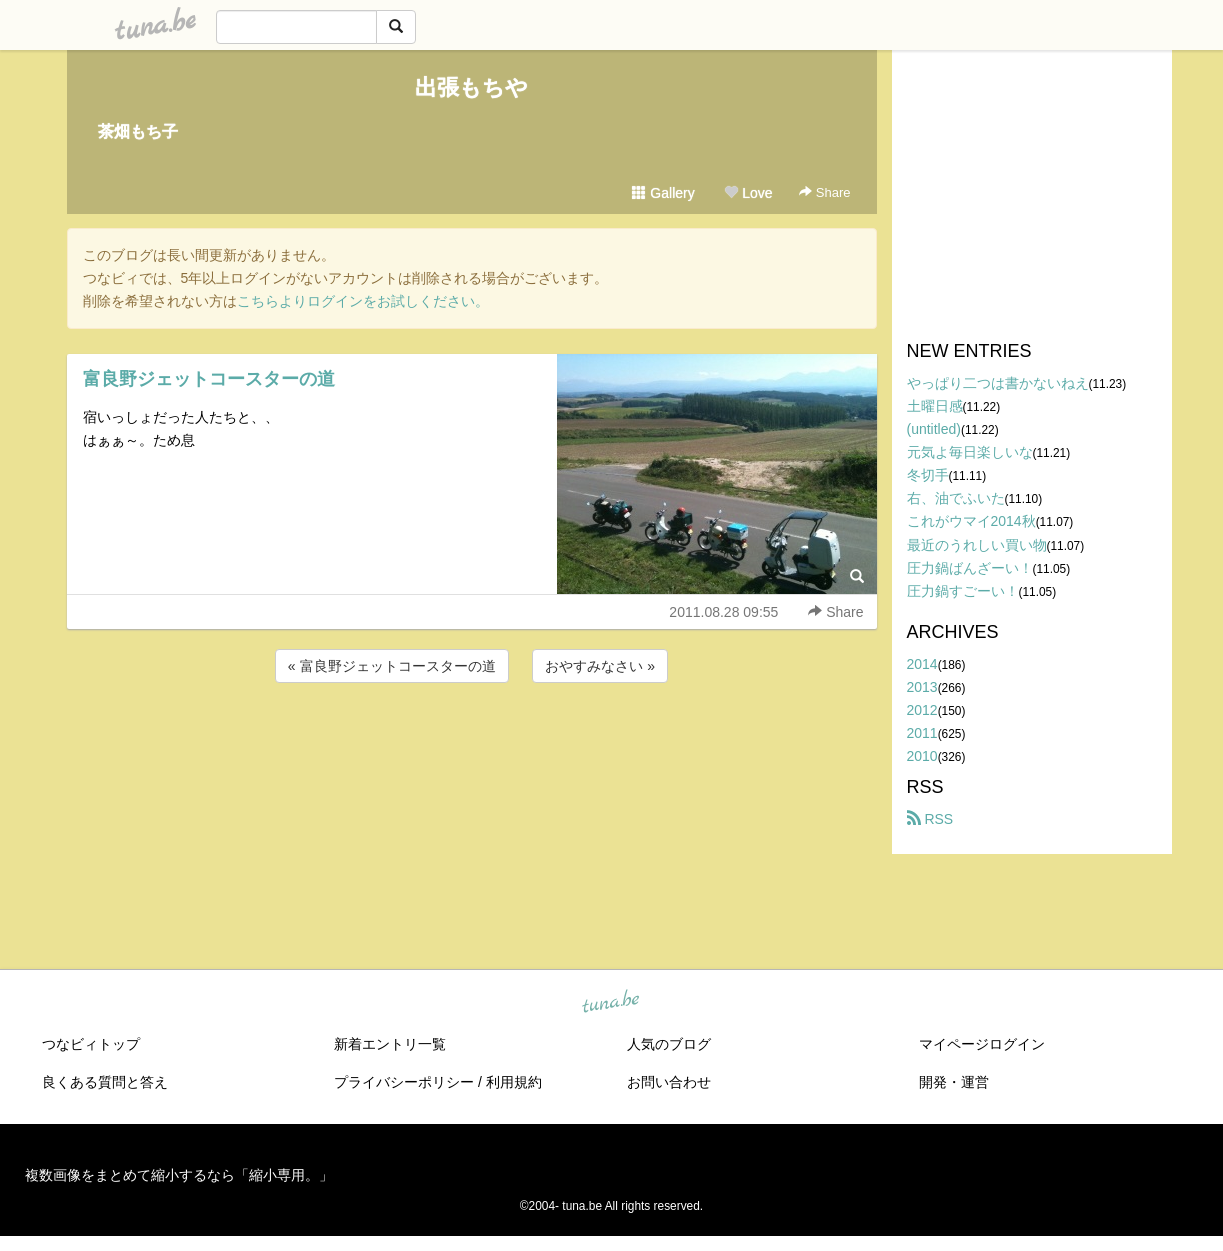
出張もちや (471, 87)
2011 (922, 733)
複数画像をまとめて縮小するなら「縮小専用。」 (179, 1175)
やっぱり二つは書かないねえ (998, 383)
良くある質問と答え (105, 1082)
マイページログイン (982, 1044)
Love (748, 193)
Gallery (663, 193)
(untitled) (934, 429)
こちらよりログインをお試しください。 (363, 301)
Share (824, 192)
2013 (922, 687)
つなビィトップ (91, 1044)
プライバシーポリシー (404, 1082)
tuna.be (611, 1003)
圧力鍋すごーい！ (963, 591)
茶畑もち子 (138, 131)
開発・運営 (954, 1082)
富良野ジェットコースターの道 (209, 379)
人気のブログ (669, 1044)
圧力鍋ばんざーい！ (970, 568)
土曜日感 (935, 406)
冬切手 (928, 475)
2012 (922, 710)
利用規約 (514, 1082)
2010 (922, 756)
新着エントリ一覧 (390, 1044)
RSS (930, 819)
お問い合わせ (669, 1082)
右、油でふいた (956, 498)
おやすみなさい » (600, 666)
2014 (922, 664)
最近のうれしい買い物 (977, 545)
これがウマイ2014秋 (971, 521)
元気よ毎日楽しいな (970, 452)
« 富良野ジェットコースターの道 (392, 666)
